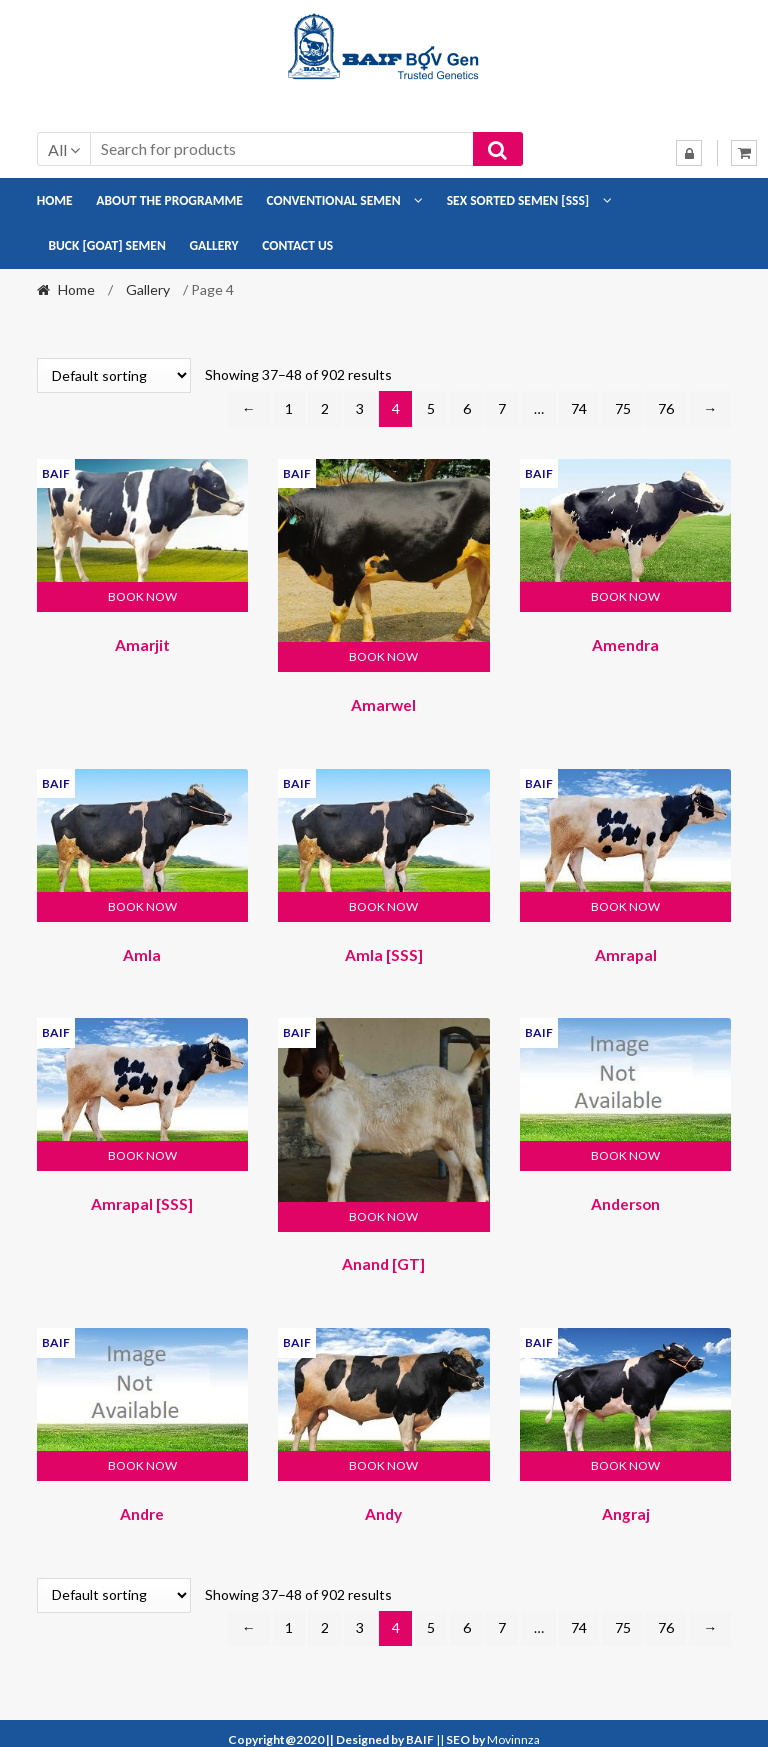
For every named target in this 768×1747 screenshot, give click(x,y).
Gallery (213, 245)
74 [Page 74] (579, 408)
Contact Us (297, 245)
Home (55, 200)
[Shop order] (114, 375)
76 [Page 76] (666, 408)
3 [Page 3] (360, 408)
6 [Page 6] (467, 408)
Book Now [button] (142, 596)
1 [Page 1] (289, 408)
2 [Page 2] (325, 408)
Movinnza (513, 1726)
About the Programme (169, 200)
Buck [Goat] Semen (106, 245)
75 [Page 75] (623, 408)
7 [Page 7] (502, 408)
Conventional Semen (334, 200)
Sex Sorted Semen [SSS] (518, 200)
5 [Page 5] (431, 408)
